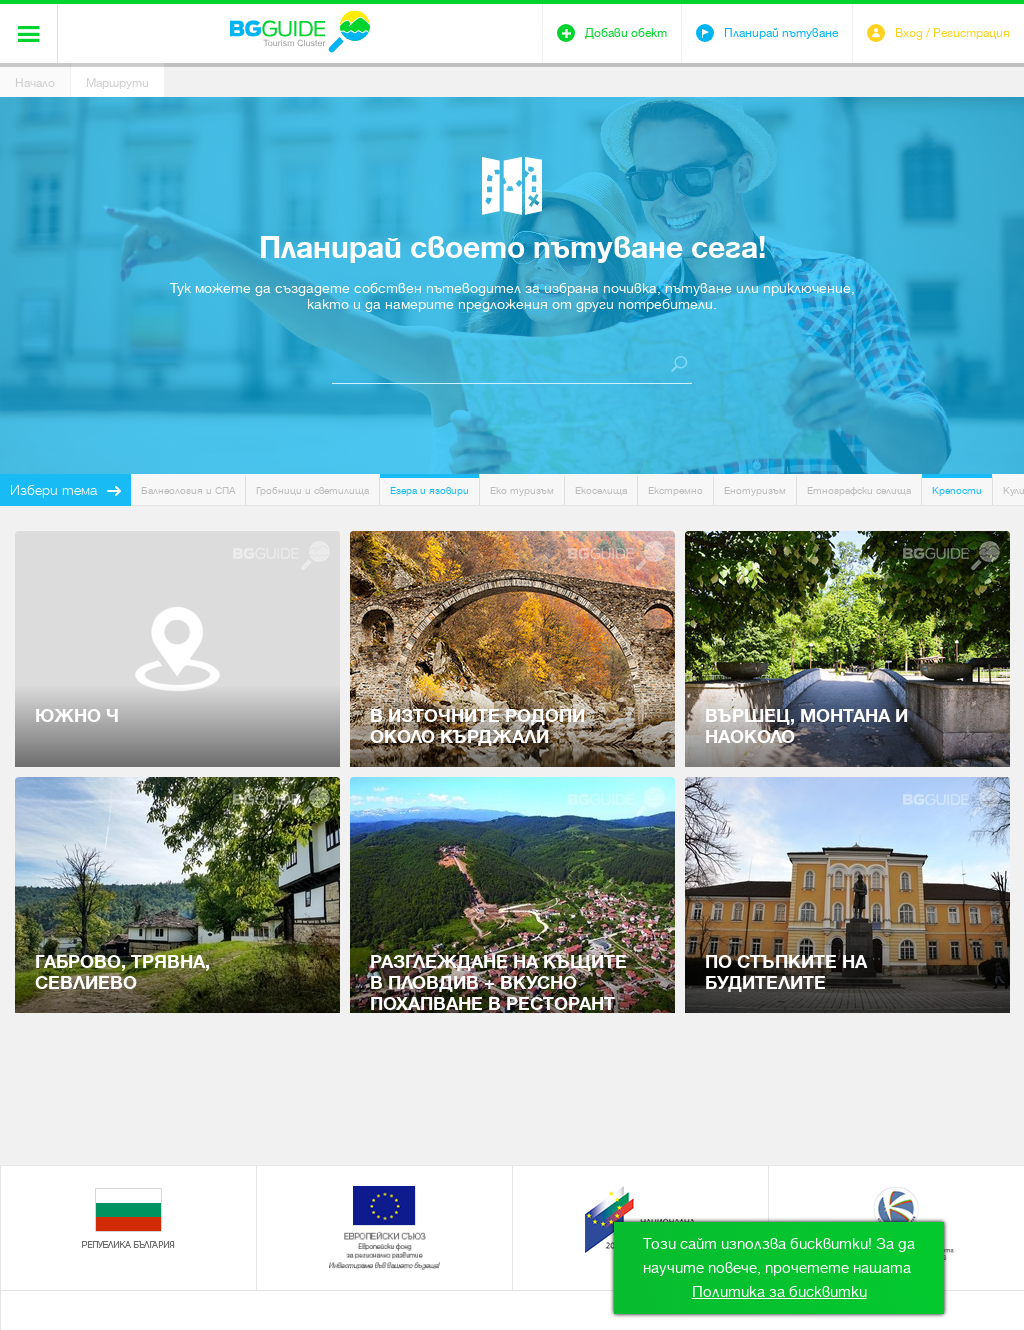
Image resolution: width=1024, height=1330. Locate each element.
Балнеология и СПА (188, 490)
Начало (35, 83)
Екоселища (601, 490)
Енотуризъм (755, 490)
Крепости (957, 490)
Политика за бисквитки (779, 1292)
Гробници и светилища (312, 490)
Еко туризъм (522, 490)
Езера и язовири (429, 490)
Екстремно (675, 490)
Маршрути (117, 83)
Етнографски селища (859, 490)
